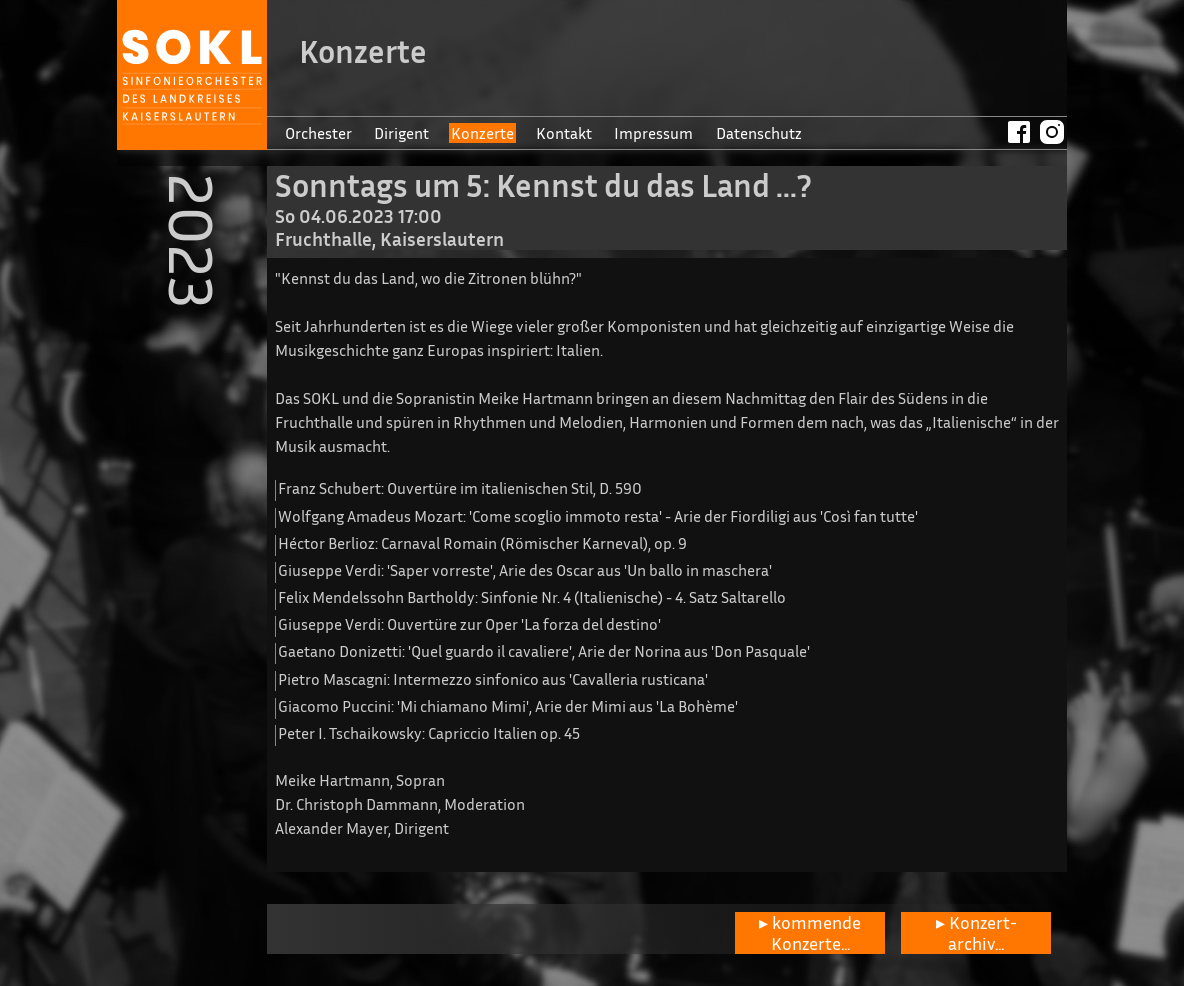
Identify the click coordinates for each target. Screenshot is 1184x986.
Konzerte (482, 133)
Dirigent (401, 133)
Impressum (653, 133)
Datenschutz (759, 133)
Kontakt (564, 133)
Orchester (318, 133)
